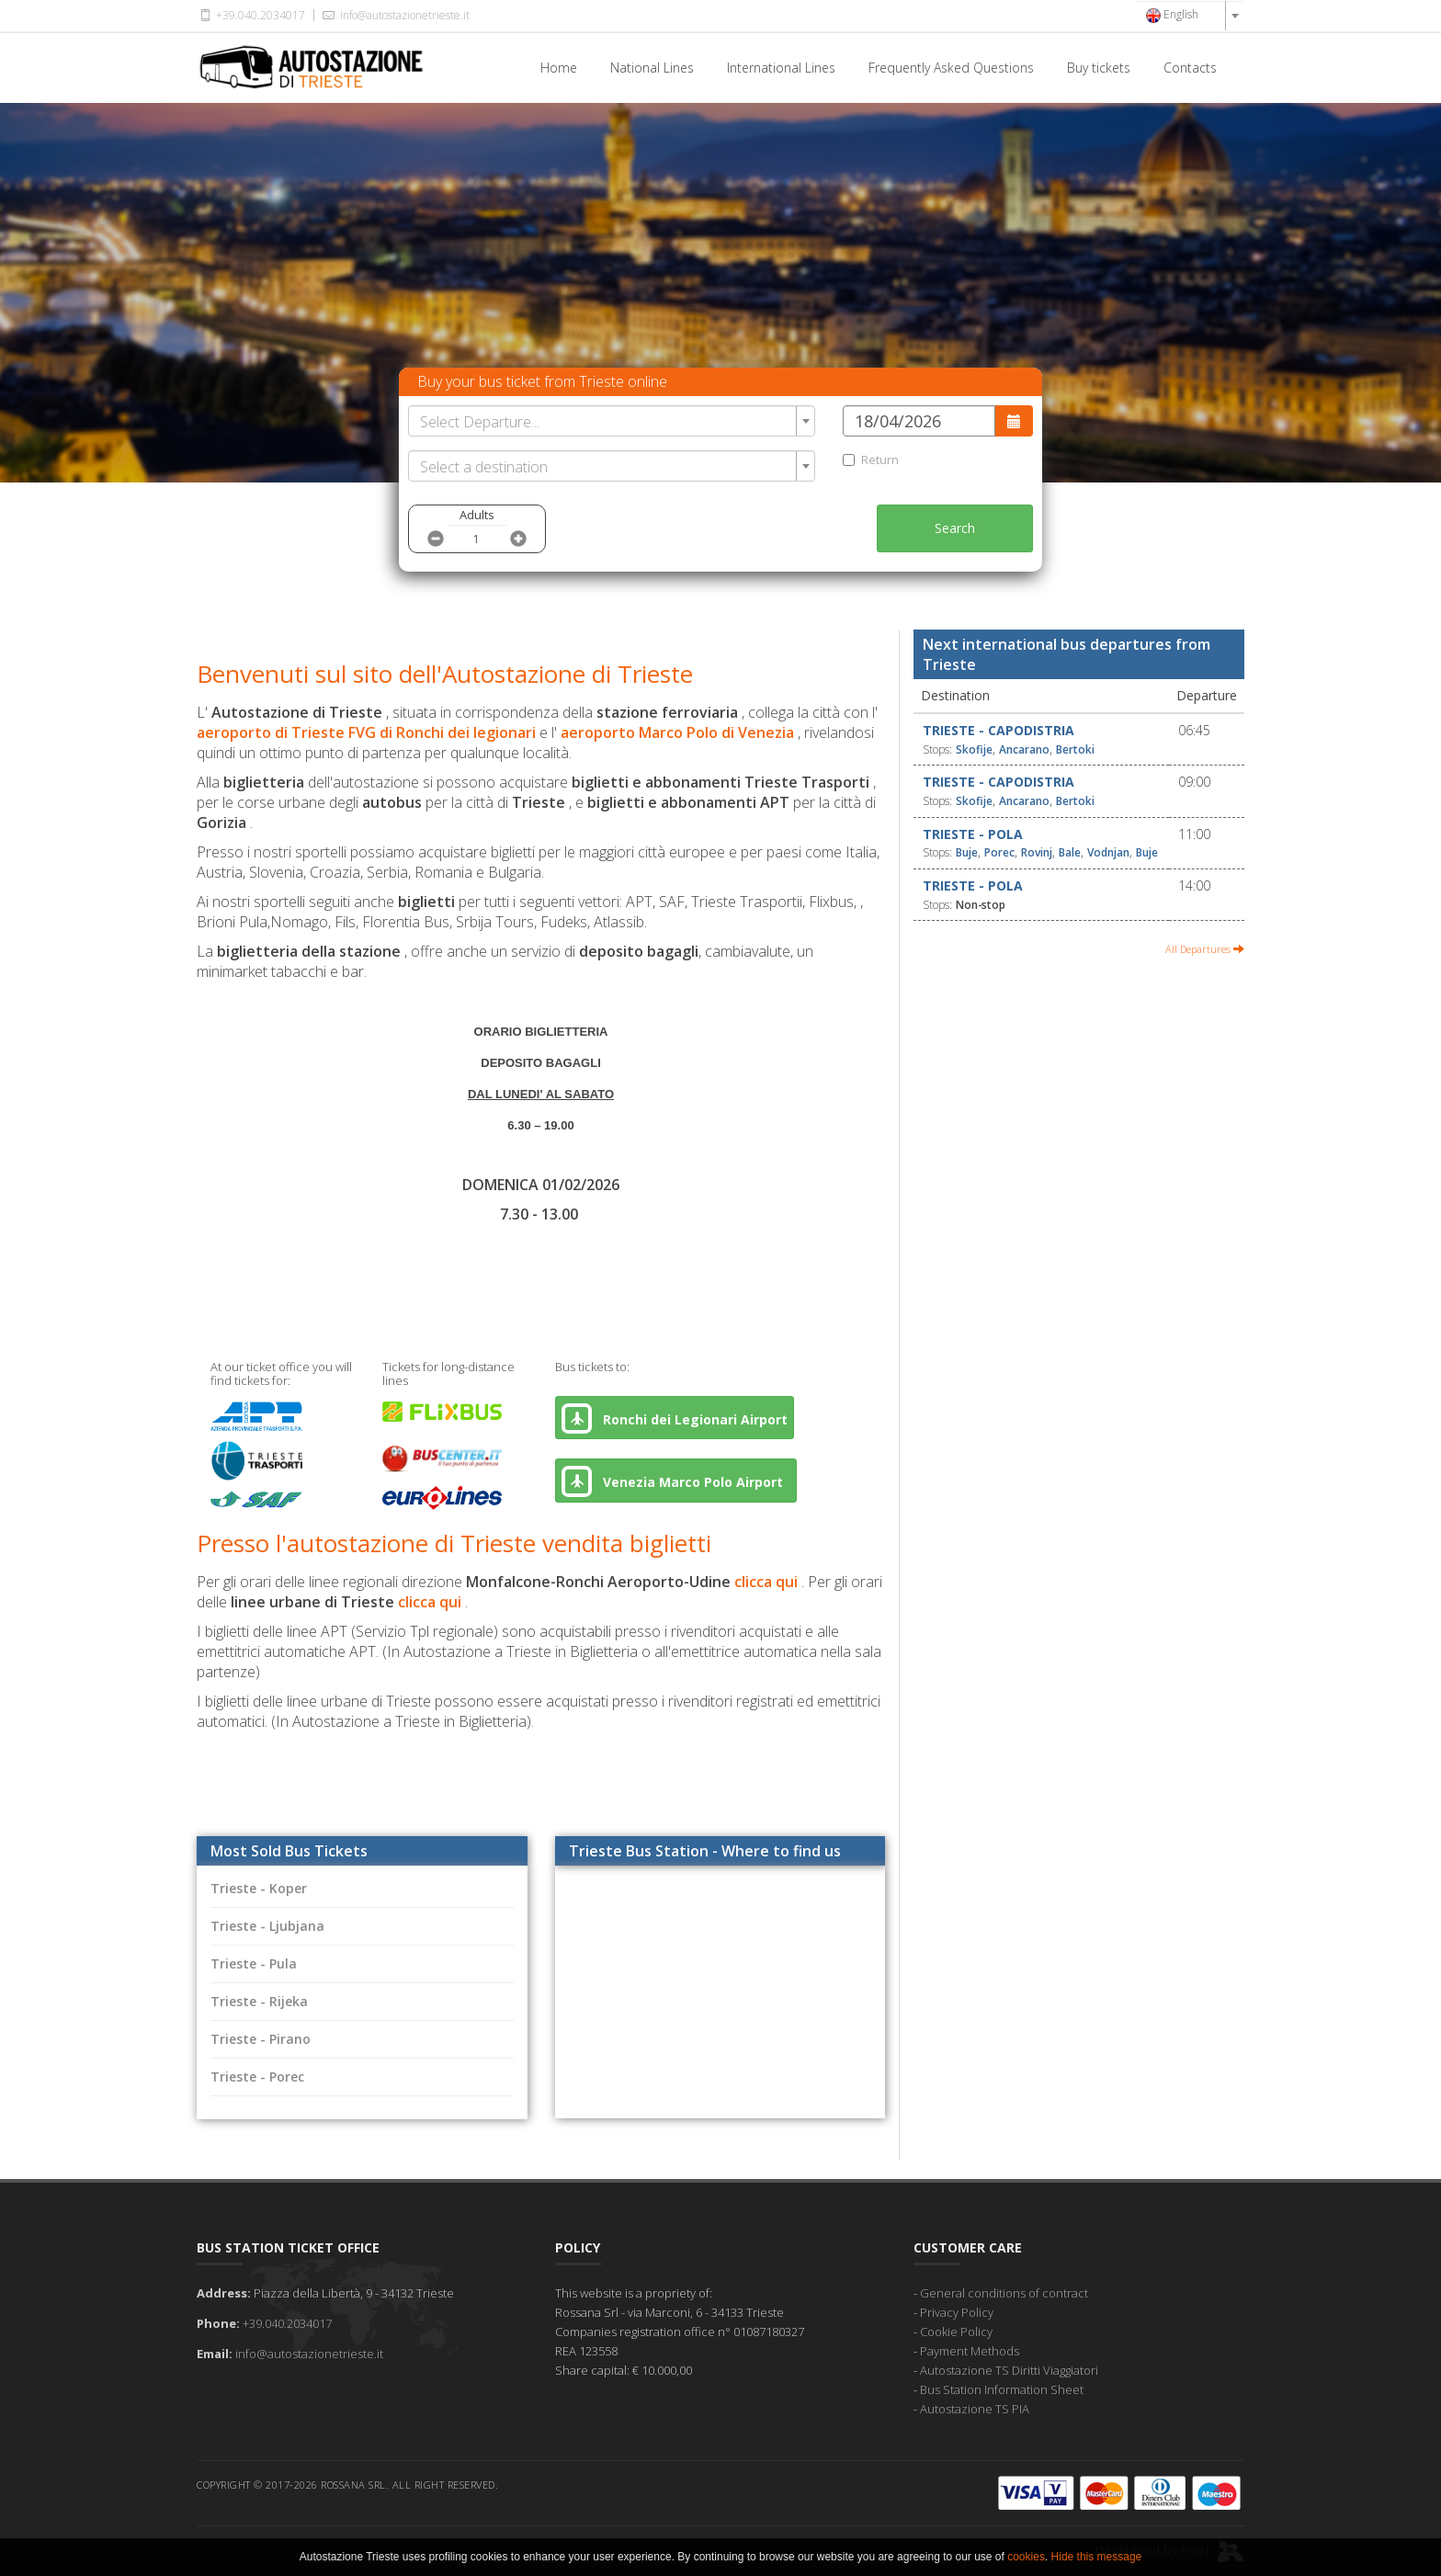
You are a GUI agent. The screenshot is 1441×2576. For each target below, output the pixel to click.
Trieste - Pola (973, 834)
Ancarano (1024, 749)
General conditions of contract (1004, 2293)
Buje (967, 852)
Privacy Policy (956, 2312)
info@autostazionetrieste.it (394, 15)
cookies (1026, 2556)
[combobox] (1189, 15)
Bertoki (1075, 749)
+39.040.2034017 (251, 15)
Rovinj (1036, 852)
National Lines (652, 67)
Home (558, 67)
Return (871, 459)
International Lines (781, 67)
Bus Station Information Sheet (1002, 2389)
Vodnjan (1108, 852)
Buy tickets (1098, 67)
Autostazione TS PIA (974, 2408)
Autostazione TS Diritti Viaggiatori (1009, 2370)
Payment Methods (969, 2351)
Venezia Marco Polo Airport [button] (676, 1481)
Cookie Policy (956, 2331)
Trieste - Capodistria (998, 730)
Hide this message (1096, 2556)
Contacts (1190, 67)
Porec (999, 852)
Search (955, 528)
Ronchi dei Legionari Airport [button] (675, 1418)
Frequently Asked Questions (951, 67)
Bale (1070, 852)
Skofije (974, 749)
